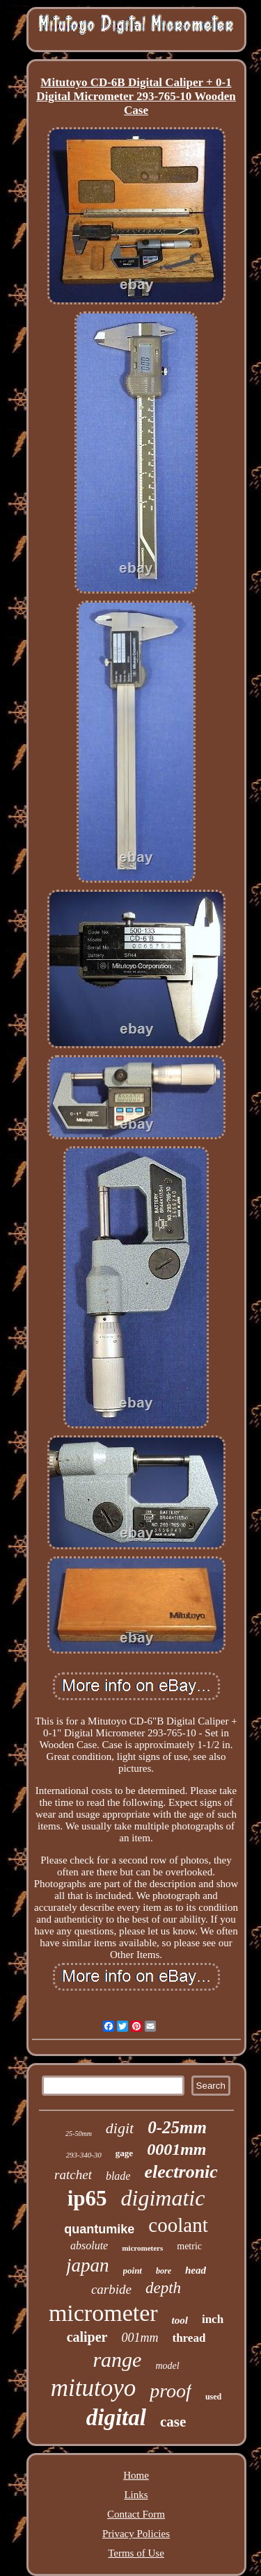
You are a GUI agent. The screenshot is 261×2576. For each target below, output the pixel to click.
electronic (180, 2172)
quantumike (99, 2229)
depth (163, 2288)
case (173, 2421)
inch (212, 2319)
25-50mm (78, 2133)
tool (180, 2320)
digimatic (162, 2197)
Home (136, 2475)
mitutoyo (93, 2388)
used (213, 2397)
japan (87, 2265)
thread (189, 2338)
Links (136, 2494)
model (167, 2366)
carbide (111, 2289)
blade (118, 2176)
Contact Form (136, 2514)
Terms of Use (136, 2553)
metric (189, 2246)
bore (163, 2271)
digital (116, 2417)
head (195, 2270)
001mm (140, 2338)
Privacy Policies (136, 2533)
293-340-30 (84, 2155)
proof (170, 2391)
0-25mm (177, 2127)
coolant (177, 2225)
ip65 (87, 2198)
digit (120, 2128)
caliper (87, 2337)
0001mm (176, 2149)
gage (124, 2153)
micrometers (142, 2248)
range (117, 2359)
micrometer (103, 2313)
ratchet (73, 2174)
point (132, 2270)
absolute (89, 2245)
